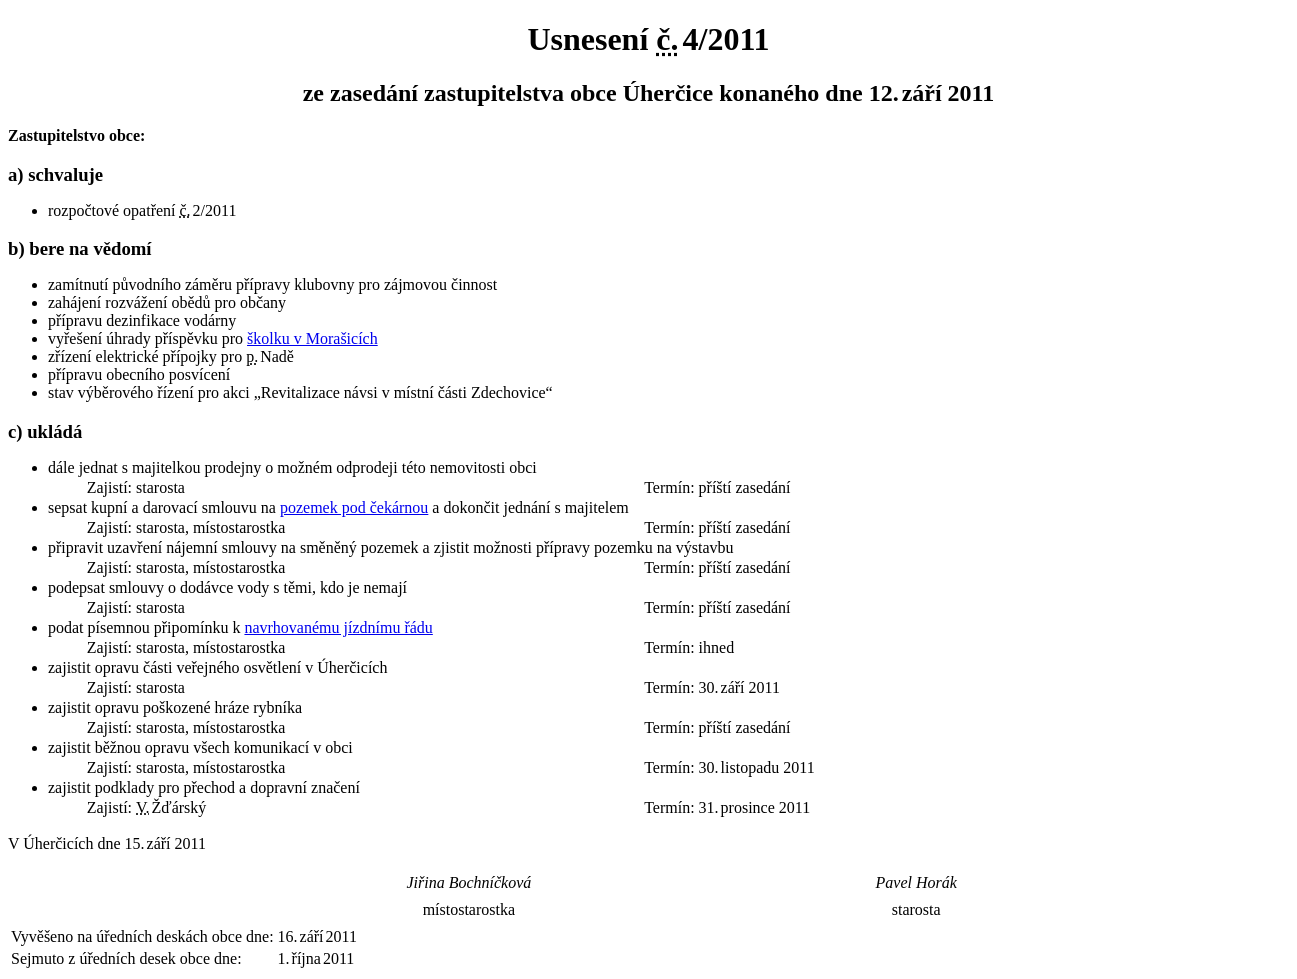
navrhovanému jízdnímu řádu (338, 627)
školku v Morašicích (312, 338)
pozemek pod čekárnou (354, 507)
